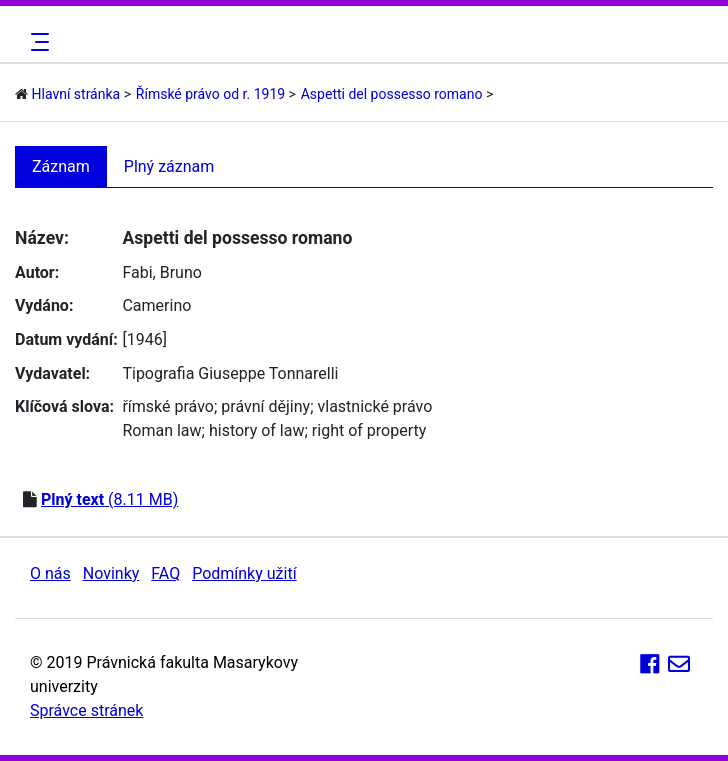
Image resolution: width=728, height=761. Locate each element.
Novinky (111, 573)
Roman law (161, 430)
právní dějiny (265, 406)
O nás (50, 573)
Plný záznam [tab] (169, 166)
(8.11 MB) (109, 499)
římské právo (168, 406)
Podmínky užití (244, 573)
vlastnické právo (375, 406)
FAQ (165, 573)
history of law (257, 430)
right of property (369, 430)
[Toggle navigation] (37, 42)
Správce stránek (86, 710)
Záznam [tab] (61, 166)
